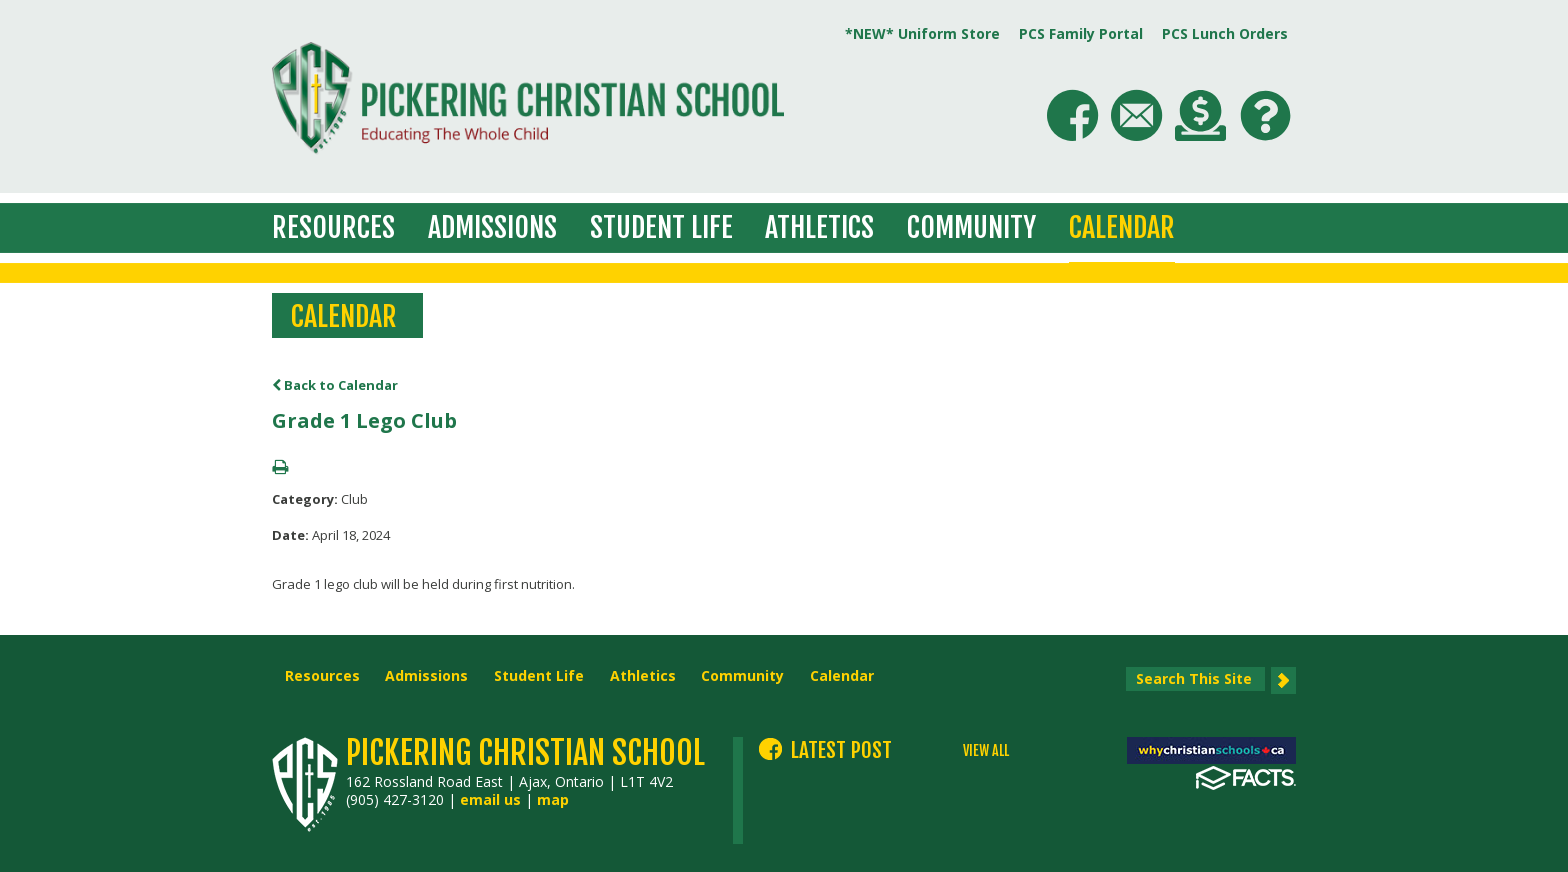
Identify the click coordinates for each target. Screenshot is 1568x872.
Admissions (492, 227)
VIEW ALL (986, 751)
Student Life (661, 227)
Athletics (819, 227)
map (553, 799)
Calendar (1122, 227)
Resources (333, 227)
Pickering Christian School (525, 753)
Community (971, 227)
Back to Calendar (335, 385)
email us (490, 799)
